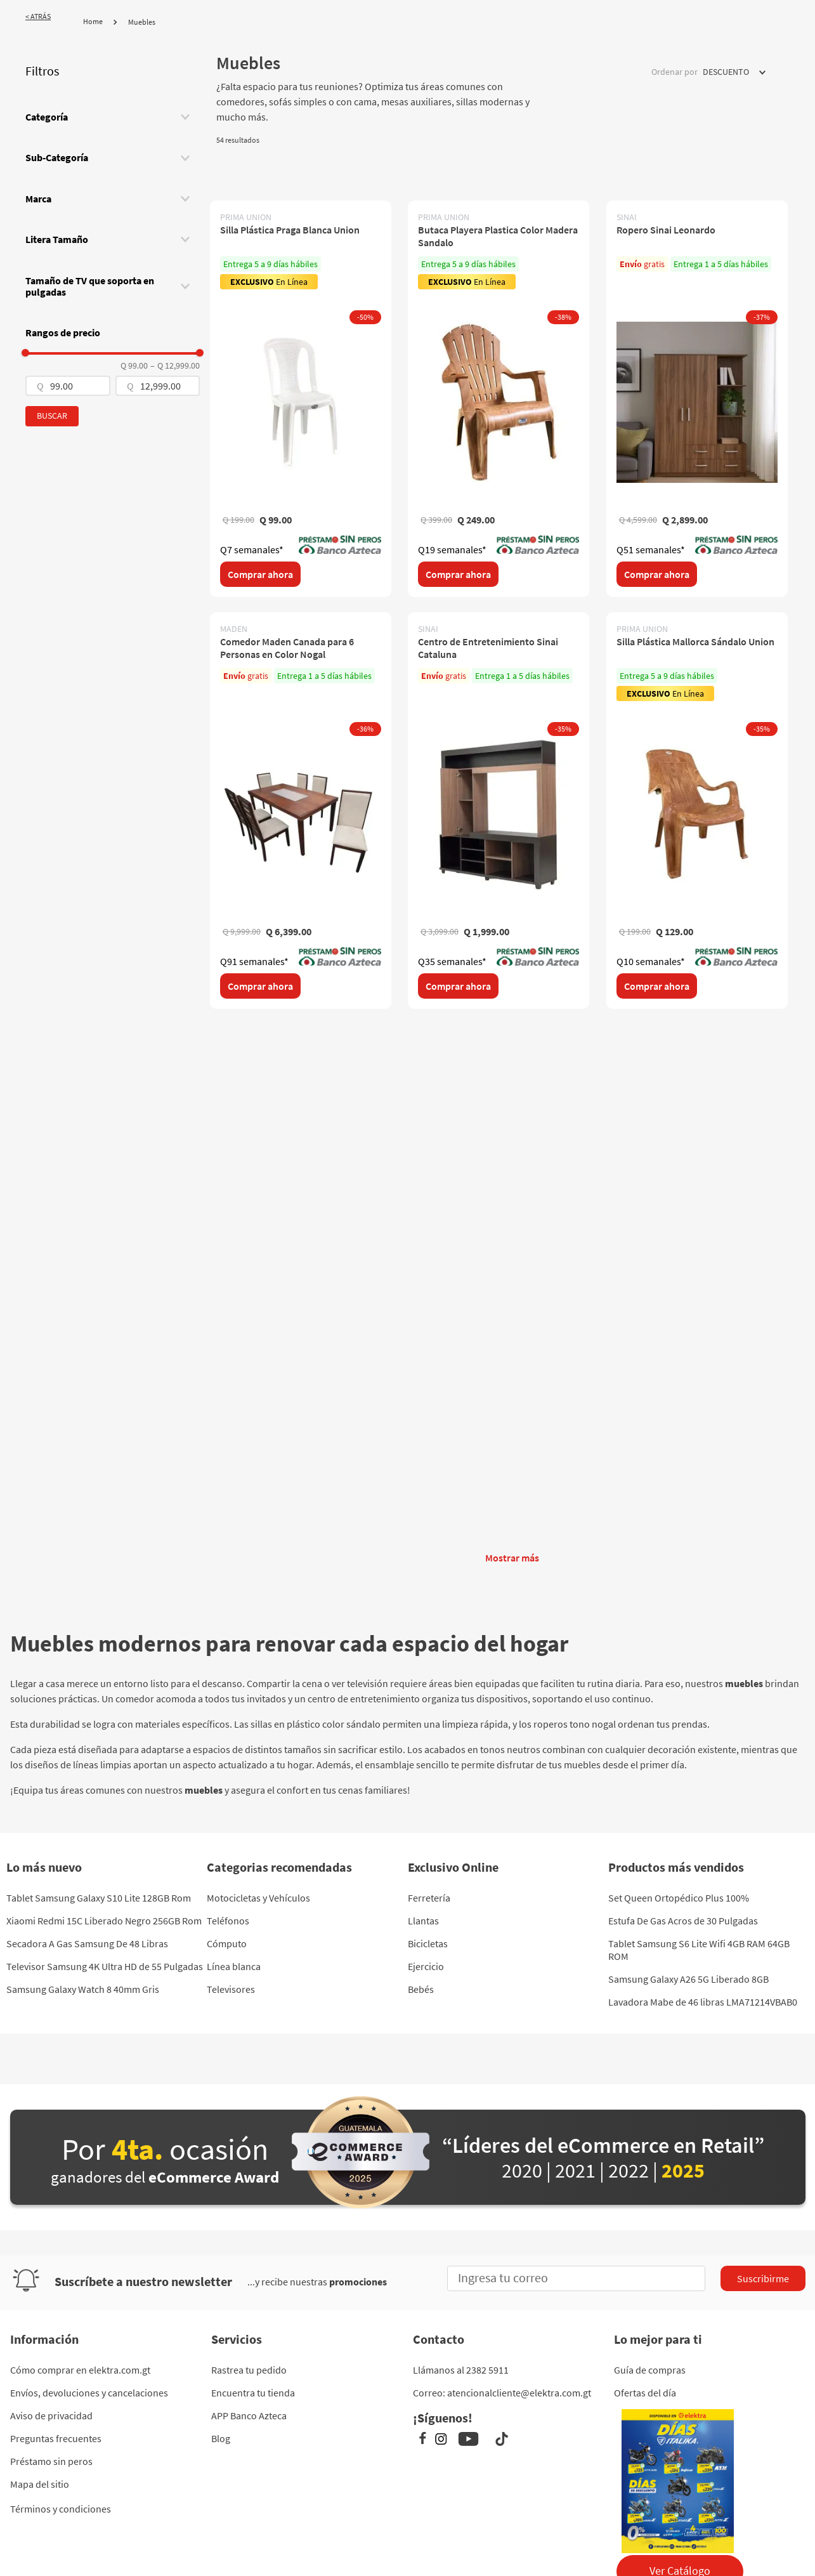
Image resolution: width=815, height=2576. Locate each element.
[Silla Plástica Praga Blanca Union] (300, 398)
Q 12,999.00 (175, 365)
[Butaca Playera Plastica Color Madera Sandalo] (498, 398)
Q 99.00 (134, 365)
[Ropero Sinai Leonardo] (697, 398)
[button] (112, 116)
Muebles (141, 22)
